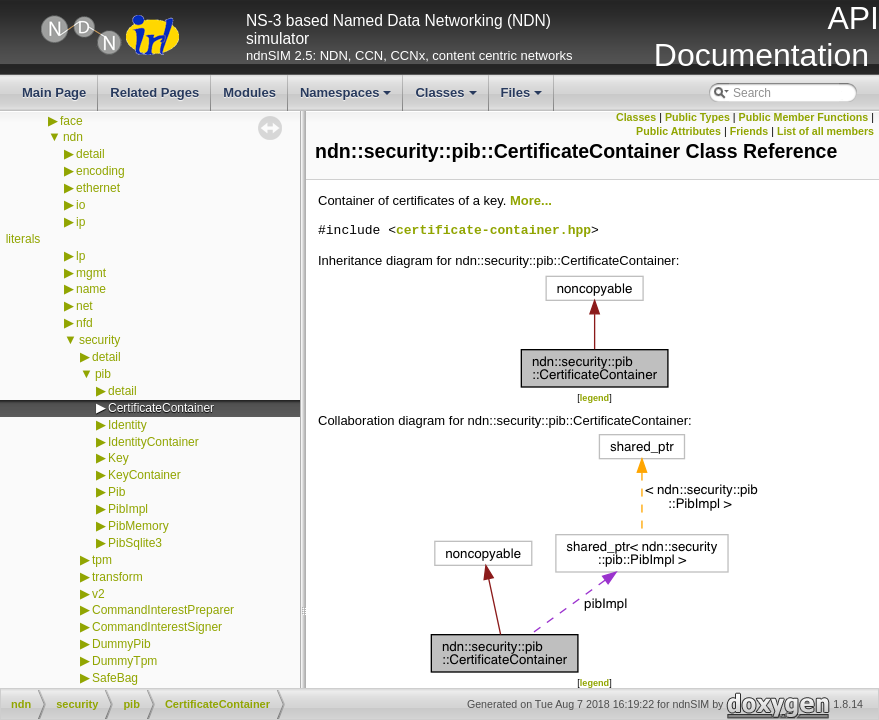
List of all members (825, 131)
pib (103, 374)
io (80, 205)
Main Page (54, 92)
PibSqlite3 (135, 543)
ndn (73, 137)
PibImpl (128, 509)
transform (117, 577)
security (99, 340)
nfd (84, 323)
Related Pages (154, 92)
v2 (98, 594)
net (84, 306)
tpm (102, 560)
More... (531, 200)
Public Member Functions (804, 117)
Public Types (697, 117)
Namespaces (347, 98)
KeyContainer (144, 475)
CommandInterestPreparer (163, 610)
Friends (749, 131)
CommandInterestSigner (157, 627)
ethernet (98, 188)
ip (80, 222)
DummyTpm (124, 661)
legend (594, 398)
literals (23, 239)
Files (523, 98)
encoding (100, 171)
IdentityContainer (153, 442)
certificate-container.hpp (493, 231)
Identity (127, 425)
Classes (447, 98)
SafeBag (115, 678)
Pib (116, 492)
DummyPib (121, 644)
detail (90, 154)
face (71, 121)
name (91, 289)
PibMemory (138, 526)
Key (118, 458)
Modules (249, 92)
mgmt (91, 273)
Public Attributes (678, 131)
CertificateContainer (161, 408)
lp (80, 256)
